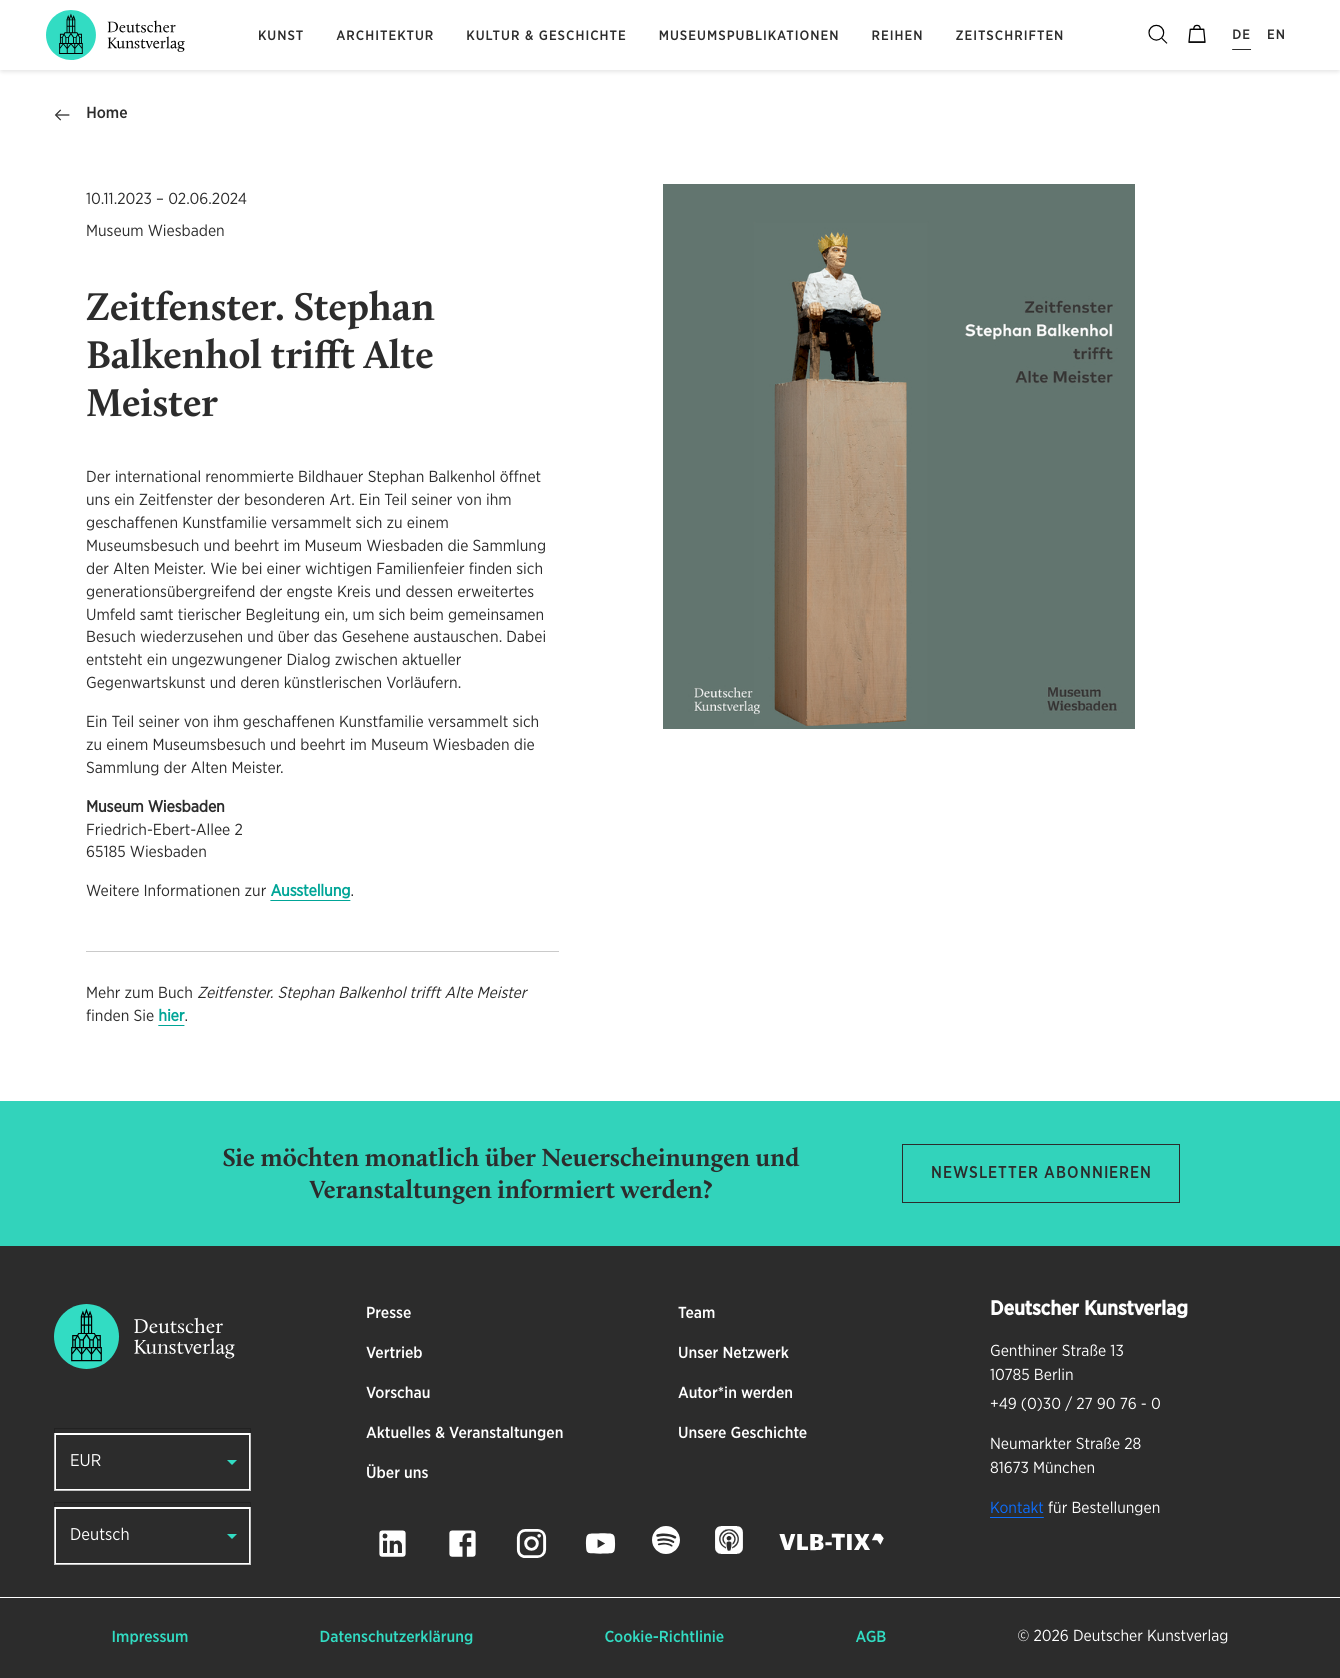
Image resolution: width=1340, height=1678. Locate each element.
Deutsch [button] (100, 1535)
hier (171, 1017)
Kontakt (1017, 1509)
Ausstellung (310, 892)
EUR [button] (85, 1461)
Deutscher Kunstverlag (1150, 1637)
